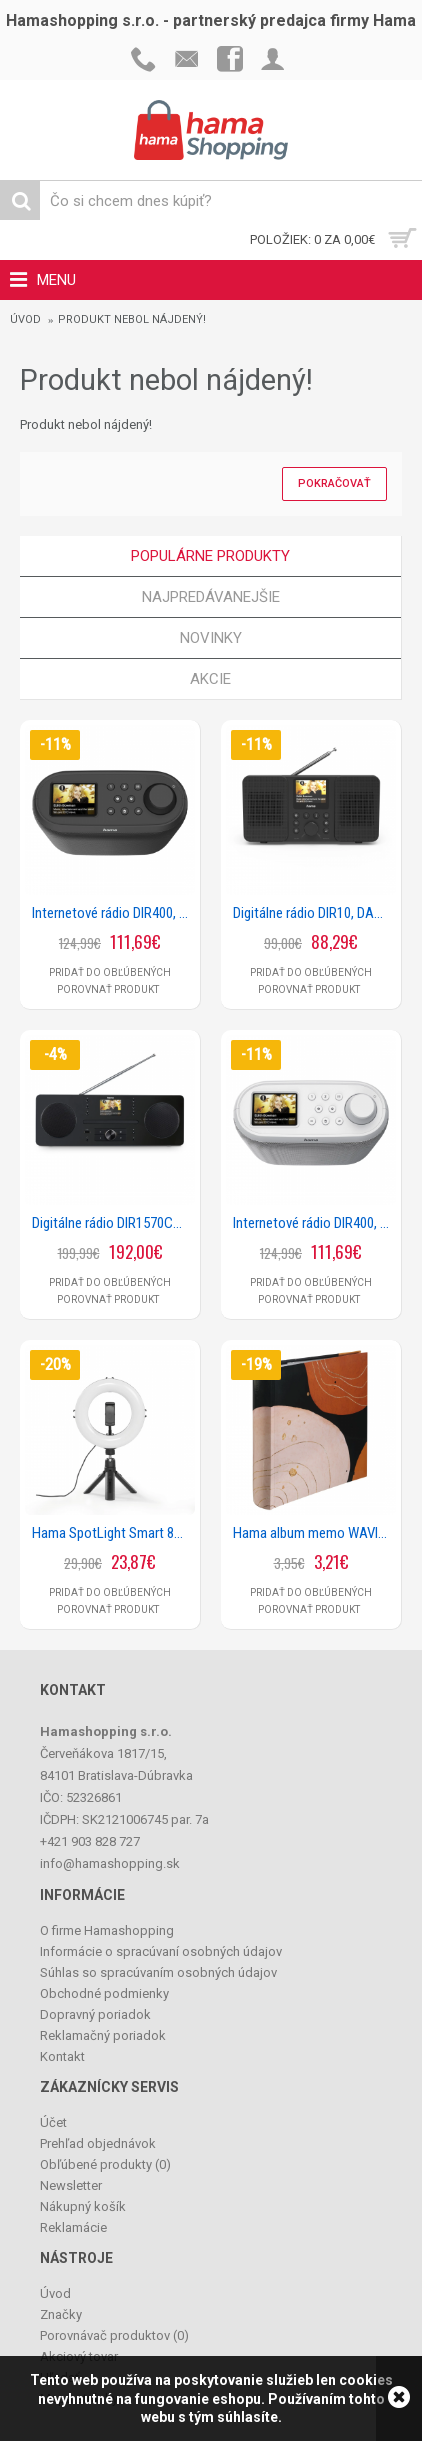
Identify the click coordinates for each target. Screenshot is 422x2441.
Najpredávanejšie (211, 597)
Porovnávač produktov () (114, 2335)
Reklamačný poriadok (103, 2035)
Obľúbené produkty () (105, 2164)
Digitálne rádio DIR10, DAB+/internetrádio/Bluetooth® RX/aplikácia (314, 913)
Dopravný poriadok (95, 2014)
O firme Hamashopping (107, 1930)
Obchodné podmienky (104, 1993)
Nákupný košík (83, 2206)
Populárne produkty (210, 556)
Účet (53, 2122)
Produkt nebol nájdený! (132, 319)
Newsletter (71, 2185)
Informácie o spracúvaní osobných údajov (161, 1951)
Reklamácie (73, 2227)
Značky (61, 2314)
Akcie (210, 679)
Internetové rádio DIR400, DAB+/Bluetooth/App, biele (314, 1223)
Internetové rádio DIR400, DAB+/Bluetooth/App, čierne (113, 913)
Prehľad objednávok (98, 2143)
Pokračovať (334, 483)
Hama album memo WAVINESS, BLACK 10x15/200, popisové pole (314, 1533)
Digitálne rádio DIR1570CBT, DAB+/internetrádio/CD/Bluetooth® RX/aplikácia (113, 1223)
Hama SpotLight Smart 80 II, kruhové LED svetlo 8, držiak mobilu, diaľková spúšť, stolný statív (113, 1533)
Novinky (211, 638)
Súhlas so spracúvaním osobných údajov (158, 1972)
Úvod (25, 319)
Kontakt (62, 2056)
